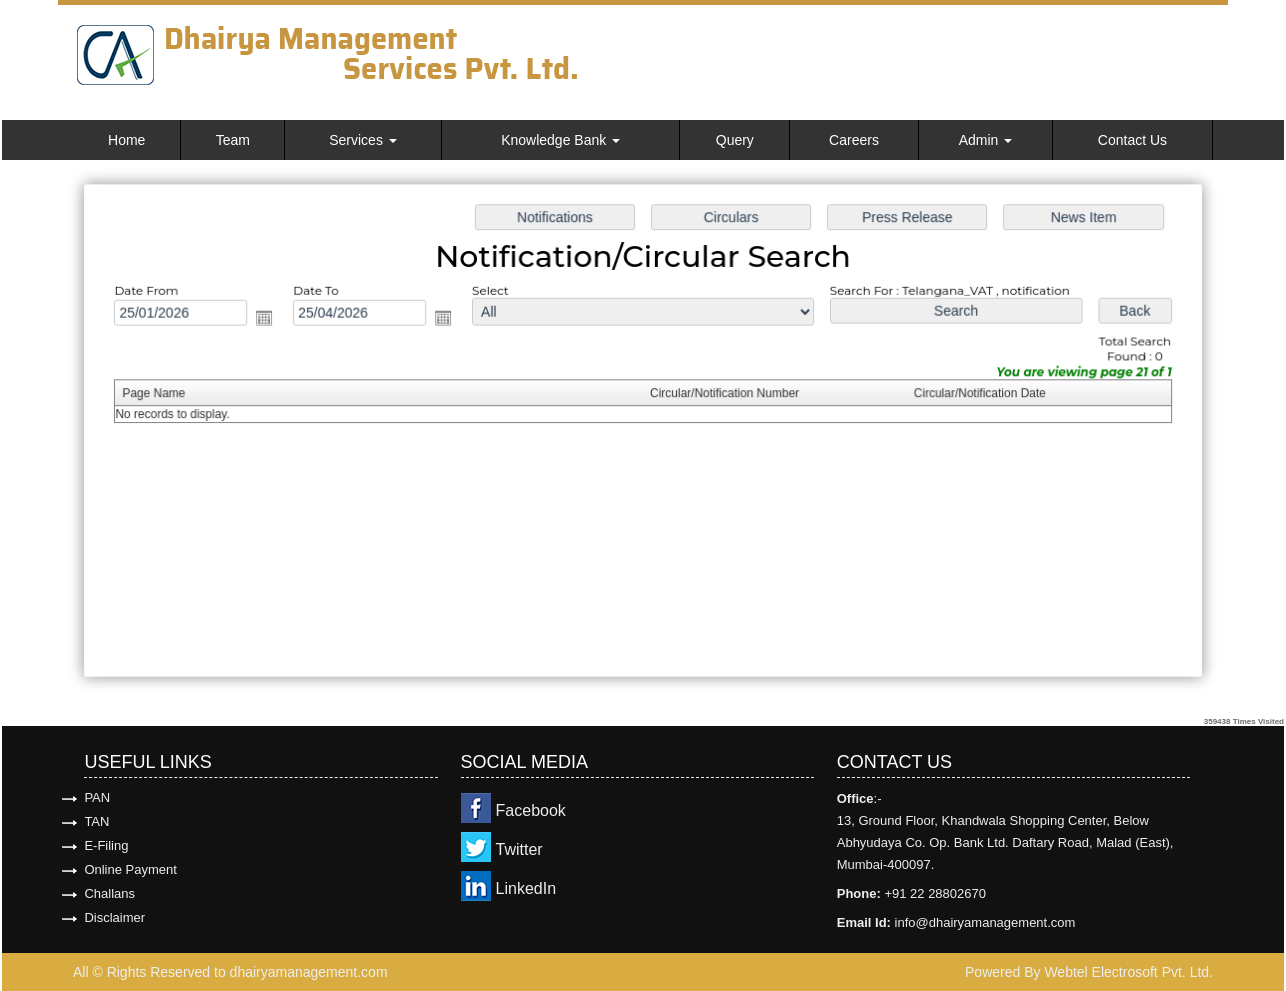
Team (233, 140)
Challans (109, 893)
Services (363, 140)
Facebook (531, 810)
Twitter (519, 849)
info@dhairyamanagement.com (985, 922)
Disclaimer (114, 917)
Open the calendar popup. (271, 319)
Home (126, 140)
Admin (986, 140)
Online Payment (130, 869)
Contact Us (1132, 140)
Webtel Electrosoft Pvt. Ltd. (1128, 972)
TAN (96, 821)
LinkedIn (526, 888)
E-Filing (106, 845)
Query (735, 140)
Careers (854, 140)
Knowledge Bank (560, 140)
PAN (97, 797)
